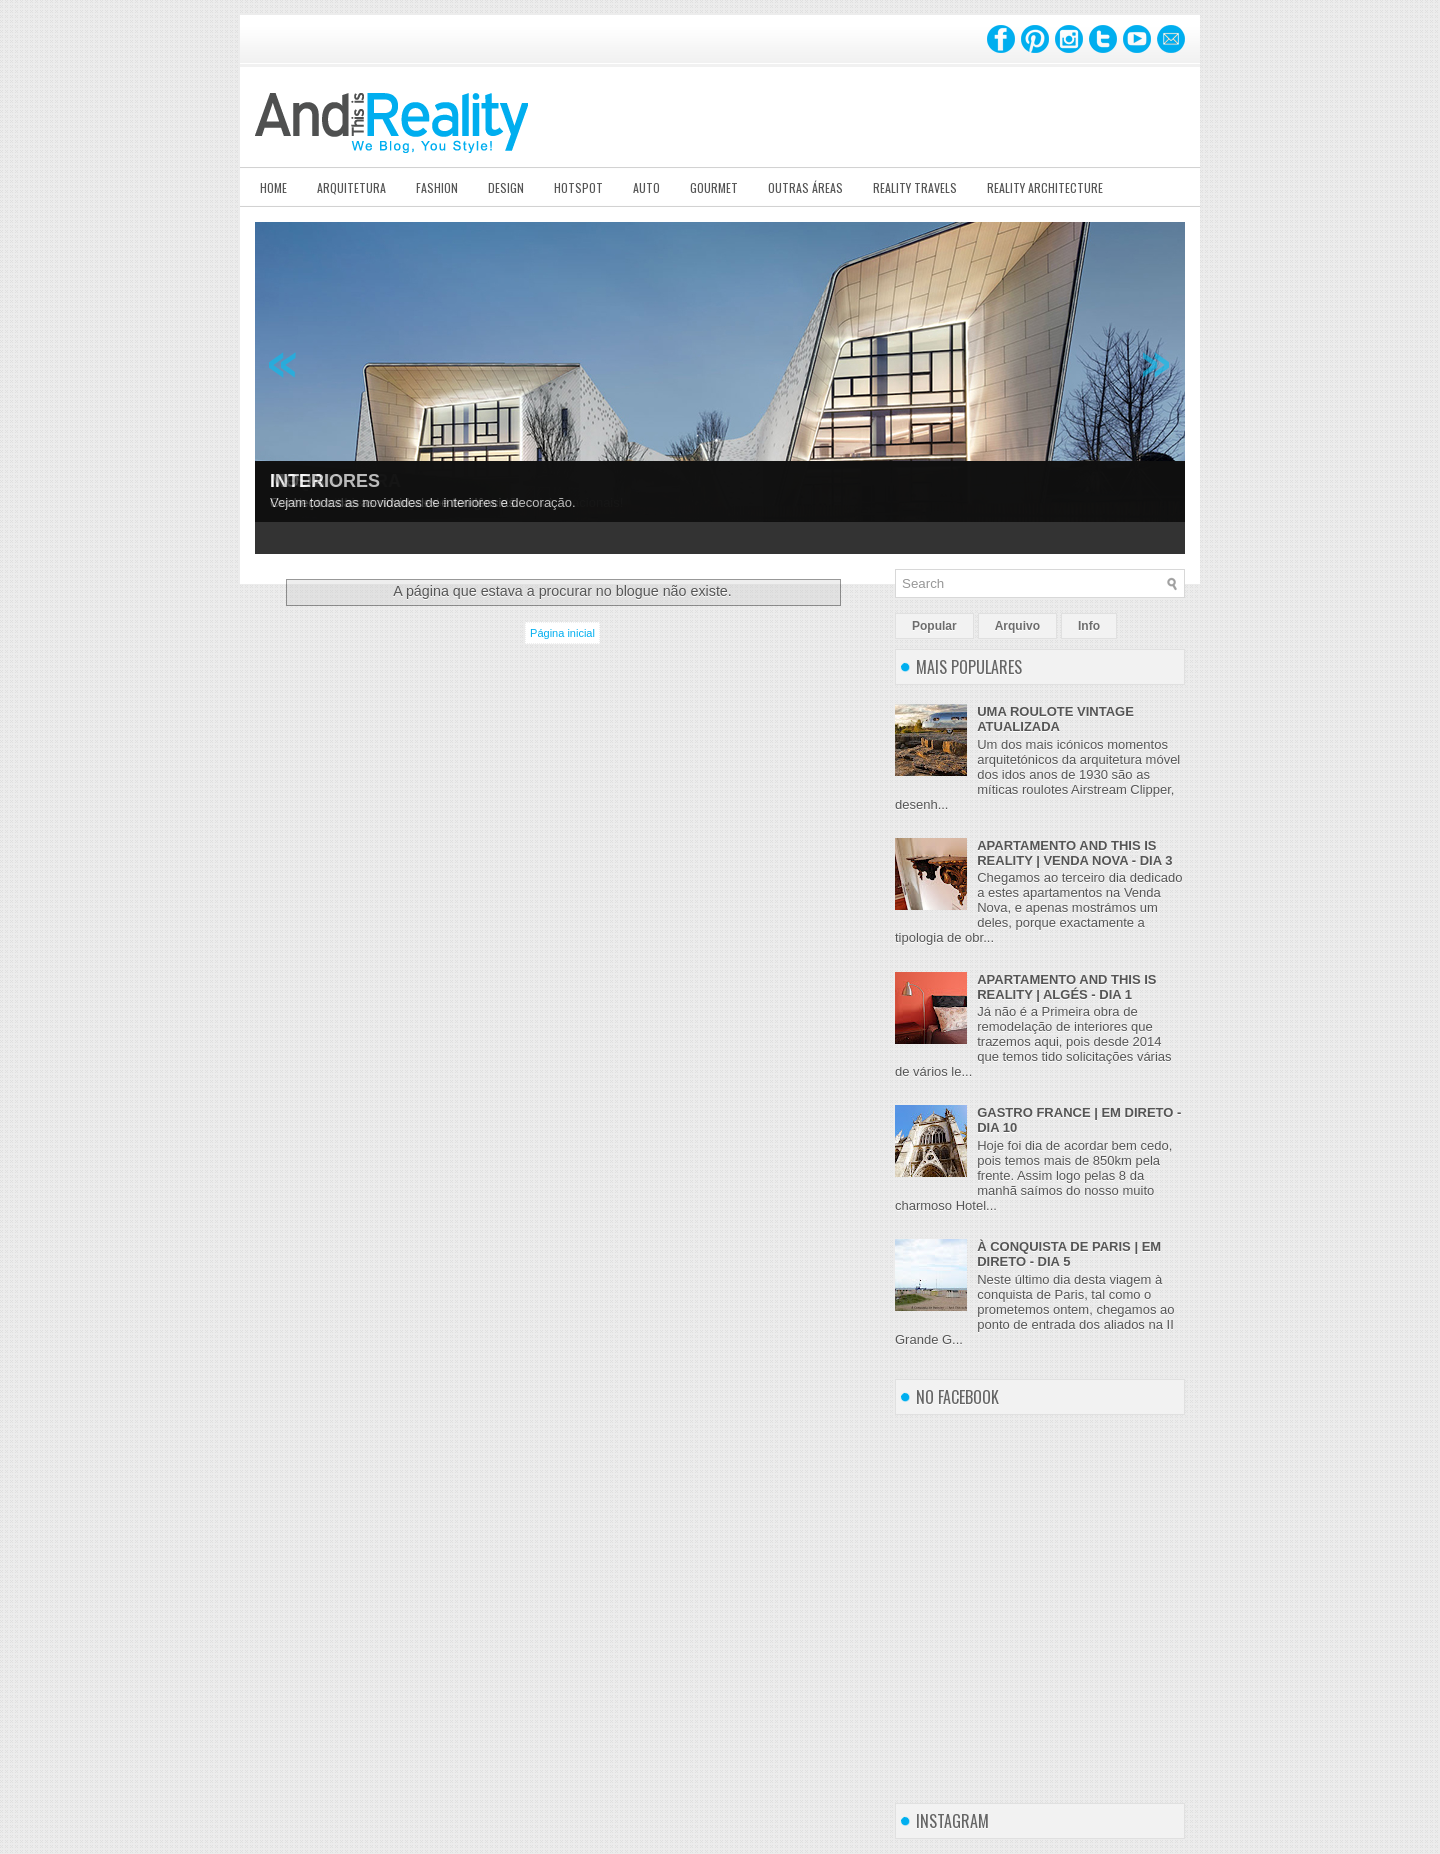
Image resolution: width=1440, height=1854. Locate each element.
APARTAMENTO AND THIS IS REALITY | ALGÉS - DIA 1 (1066, 987)
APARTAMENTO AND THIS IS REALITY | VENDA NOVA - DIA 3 (1074, 853)
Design (506, 187)
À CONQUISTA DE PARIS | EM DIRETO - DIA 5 (1069, 1254)
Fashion (437, 187)
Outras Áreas (805, 187)
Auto (646, 187)
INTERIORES (325, 481)
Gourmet (714, 187)
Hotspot (578, 187)
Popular (934, 626)
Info (1089, 626)
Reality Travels (915, 187)
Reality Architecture (1045, 187)
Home (273, 187)
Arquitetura (351, 187)
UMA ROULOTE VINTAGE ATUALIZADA (1055, 719)
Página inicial (562, 633)
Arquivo (1017, 626)
